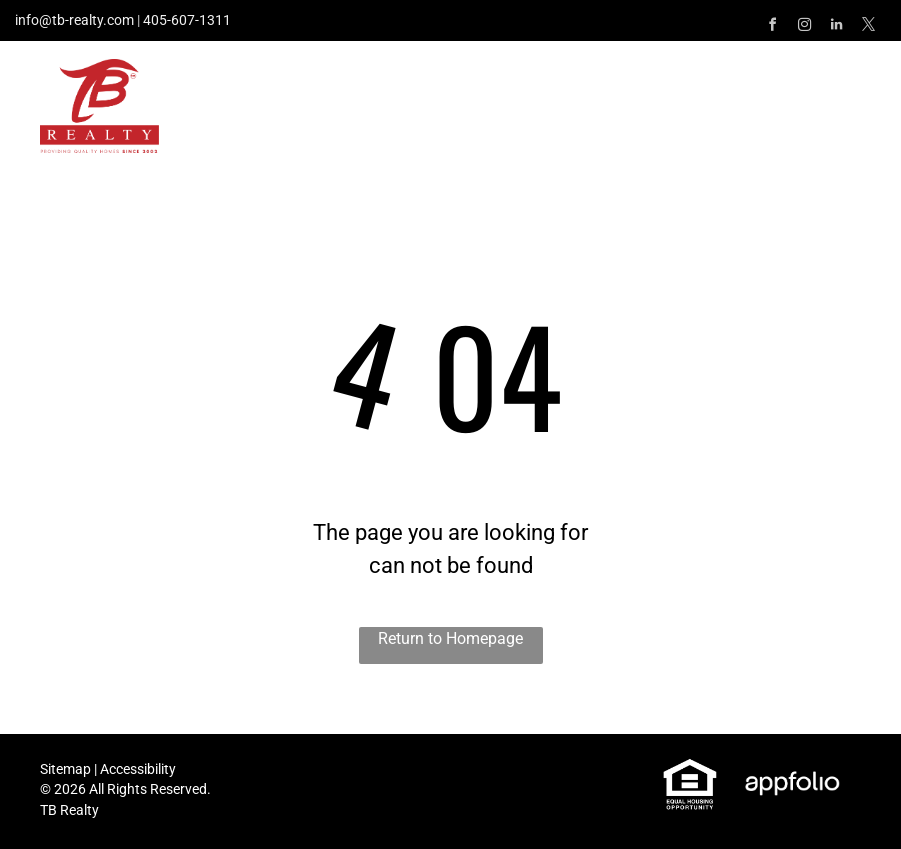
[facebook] (772, 27)
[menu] (857, 83)
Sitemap (65, 769)
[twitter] (868, 27)
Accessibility (138, 769)
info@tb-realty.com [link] (74, 20)
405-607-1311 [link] (187, 20)
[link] (690, 768)
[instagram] (804, 27)
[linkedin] (836, 27)
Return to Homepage (450, 638)
